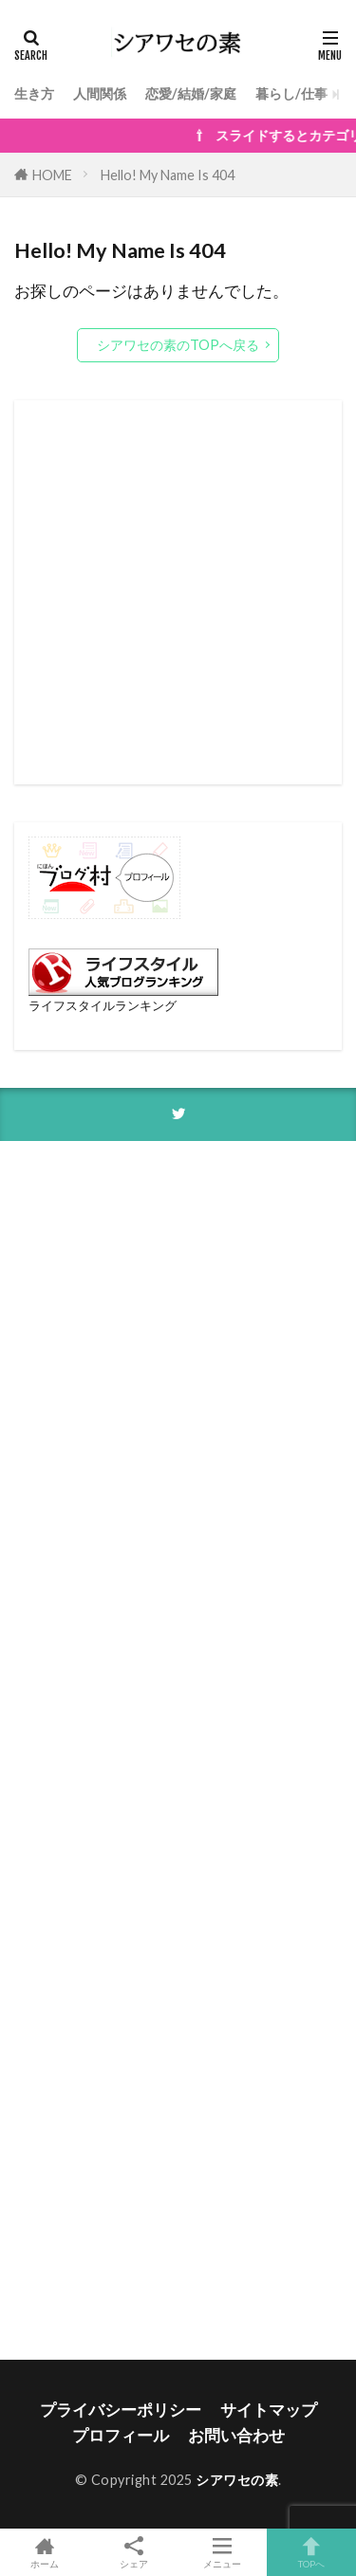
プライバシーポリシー (120, 2410)
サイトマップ (268, 2410)
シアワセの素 (237, 2480)
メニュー (223, 2552)
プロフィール (120, 2435)
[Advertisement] (178, 592)
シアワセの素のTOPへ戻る (178, 345)
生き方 (34, 93)
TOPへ (311, 2552)
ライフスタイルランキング (102, 1005)
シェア (133, 2552)
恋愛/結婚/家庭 (190, 93)
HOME (52, 175)
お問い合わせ (236, 2435)
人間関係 (99, 93)
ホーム (44, 2552)
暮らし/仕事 (291, 93)
